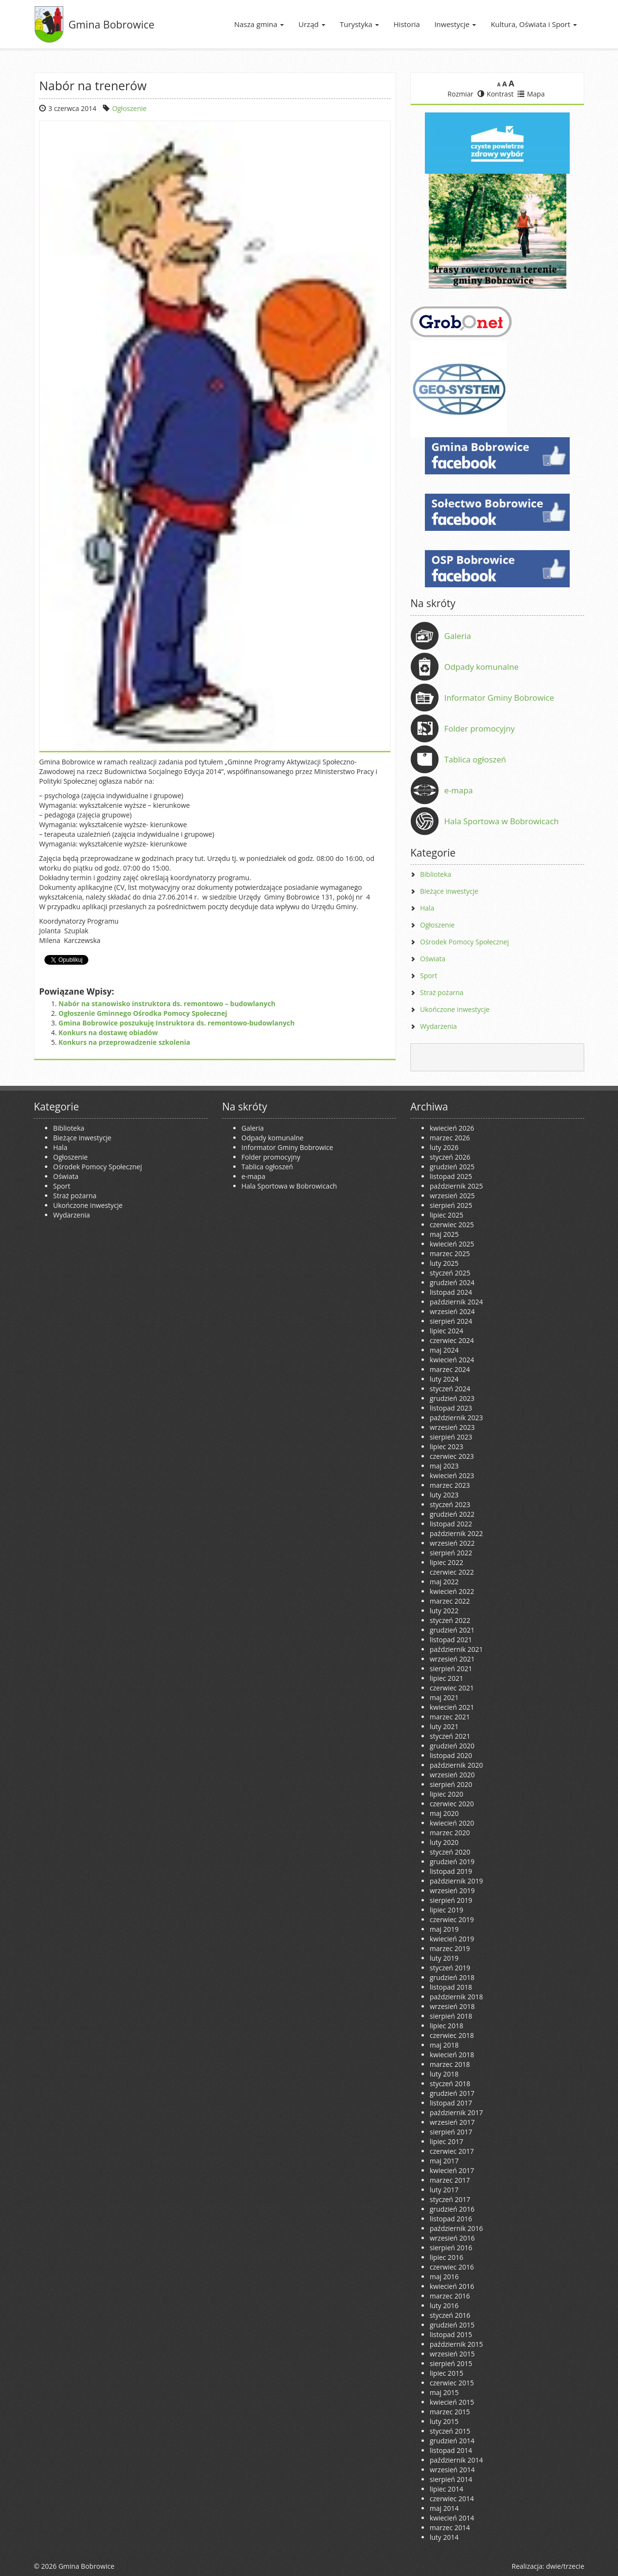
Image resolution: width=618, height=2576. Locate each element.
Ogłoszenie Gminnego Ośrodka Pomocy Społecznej (142, 1013)
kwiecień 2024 (452, 1359)
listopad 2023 (451, 1408)
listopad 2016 (451, 2218)
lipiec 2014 (446, 2488)
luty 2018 (444, 2073)
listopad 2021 (451, 1639)
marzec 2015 (450, 2411)
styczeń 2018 (450, 2083)
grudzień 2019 (452, 1861)
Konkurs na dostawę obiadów (108, 1032)
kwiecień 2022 (452, 1591)
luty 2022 (444, 1610)
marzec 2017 (450, 2180)
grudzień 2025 (452, 1166)
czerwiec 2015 (452, 2382)
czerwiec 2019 (452, 1919)
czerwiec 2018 (452, 2035)
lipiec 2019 (446, 1909)
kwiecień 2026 (452, 1128)
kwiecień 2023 (452, 1475)
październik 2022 (456, 1533)
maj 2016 (444, 2276)
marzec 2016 (450, 2295)
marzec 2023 (450, 1485)
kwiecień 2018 (452, 2054)
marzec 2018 (450, 2064)
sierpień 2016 (451, 2247)
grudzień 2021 (452, 1629)
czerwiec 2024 (452, 1340)
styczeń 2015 (450, 2431)
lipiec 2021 (446, 1678)
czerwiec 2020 (452, 1803)
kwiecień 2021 (452, 1707)
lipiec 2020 (446, 1794)
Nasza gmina (259, 24)
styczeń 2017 (450, 2199)
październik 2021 (456, 1649)
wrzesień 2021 (452, 1658)
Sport (428, 975)
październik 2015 (456, 2344)
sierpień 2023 (451, 1436)
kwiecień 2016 (452, 2286)
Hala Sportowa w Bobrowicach (501, 821)
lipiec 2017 (446, 2141)
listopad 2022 (451, 1523)
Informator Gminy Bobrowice (499, 697)
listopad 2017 (451, 2102)
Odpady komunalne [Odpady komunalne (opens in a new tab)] (481, 666)
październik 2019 (456, 1880)
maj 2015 (444, 2392)
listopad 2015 (451, 2334)
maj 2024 (444, 1350)
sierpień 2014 (451, 2479)
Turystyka (359, 24)
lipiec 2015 (446, 2373)
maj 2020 (444, 1813)
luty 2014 (444, 2537)
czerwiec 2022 (452, 1572)
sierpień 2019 (451, 1900)
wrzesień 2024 (452, 1311)
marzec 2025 (450, 1253)
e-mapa (458, 790)
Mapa (531, 93)
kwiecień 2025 (452, 1243)
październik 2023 (456, 1417)
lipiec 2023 (446, 1446)
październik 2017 (456, 2112)
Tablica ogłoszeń (475, 759)
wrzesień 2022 (452, 1543)
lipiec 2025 (446, 1214)
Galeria (457, 635)
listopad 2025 (451, 1176)
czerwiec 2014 (452, 2498)
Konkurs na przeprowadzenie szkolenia (124, 1042)
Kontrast (496, 93)
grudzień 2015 (452, 2324)
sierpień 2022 (451, 1552)
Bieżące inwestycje (449, 891)
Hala (427, 908)
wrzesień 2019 (452, 1890)
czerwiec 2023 (452, 1456)
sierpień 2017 (451, 2131)
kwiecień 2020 (452, 1823)
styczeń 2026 (450, 1157)
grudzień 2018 (452, 1977)
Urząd (311, 24)
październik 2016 (456, 2228)
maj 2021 (444, 1697)
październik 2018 (456, 1996)
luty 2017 (444, 2189)
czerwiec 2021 (452, 1687)
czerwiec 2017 (452, 2151)
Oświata (433, 958)
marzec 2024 (450, 1369)
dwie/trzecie (565, 2566)
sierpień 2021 (451, 1668)
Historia (406, 24)
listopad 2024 (451, 1292)
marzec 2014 (450, 2527)
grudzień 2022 (452, 1514)
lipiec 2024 (446, 1330)
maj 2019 (444, 1929)
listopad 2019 (451, 1871)
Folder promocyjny (479, 728)
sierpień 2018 (451, 2016)
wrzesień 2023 (452, 1427)
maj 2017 (444, 2160)
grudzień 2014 (452, 2440)
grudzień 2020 (452, 1745)
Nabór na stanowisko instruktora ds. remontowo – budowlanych (166, 1003)
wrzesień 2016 (452, 2238)
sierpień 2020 (451, 1784)
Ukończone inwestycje (455, 1009)
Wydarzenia (438, 1026)
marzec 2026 (450, 1137)
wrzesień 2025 (452, 1195)
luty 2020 (444, 1842)
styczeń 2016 (450, 2315)
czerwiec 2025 (452, 1224)
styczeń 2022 (450, 1620)
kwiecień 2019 (452, 1938)
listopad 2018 (451, 1987)
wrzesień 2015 (452, 2353)
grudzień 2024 (452, 1282)
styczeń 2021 (450, 1736)
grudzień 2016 (452, 2209)
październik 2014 (456, 2460)
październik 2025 (456, 1186)
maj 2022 (444, 1581)
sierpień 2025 (451, 1205)
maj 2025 (444, 1234)
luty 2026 (444, 1147)
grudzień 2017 (452, 2093)
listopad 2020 (451, 1755)
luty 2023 (444, 1494)
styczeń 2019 (450, 1967)
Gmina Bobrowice (111, 24)
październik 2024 (456, 1301)
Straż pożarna (442, 992)
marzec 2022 (450, 1601)
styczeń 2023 (450, 1504)
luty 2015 (444, 2421)
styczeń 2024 (450, 1388)
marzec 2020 (450, 1832)
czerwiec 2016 (452, 2266)
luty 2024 (444, 1379)
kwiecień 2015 (452, 2402)
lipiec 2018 (446, 2025)
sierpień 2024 (451, 1321)
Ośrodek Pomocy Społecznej (464, 941)
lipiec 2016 (446, 2257)
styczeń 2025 (450, 1272)
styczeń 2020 (450, 1851)
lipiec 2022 (446, 1562)
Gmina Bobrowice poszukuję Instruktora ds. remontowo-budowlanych (176, 1022)
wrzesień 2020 (452, 1774)
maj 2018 (444, 2045)
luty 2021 (444, 1726)
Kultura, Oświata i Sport (534, 24)
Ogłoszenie (129, 108)
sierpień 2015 (451, 2363)
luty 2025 (444, 1263)
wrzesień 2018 (452, 2006)
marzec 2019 (450, 1948)
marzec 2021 (450, 1716)
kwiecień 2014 (452, 2517)
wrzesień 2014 (452, 2469)
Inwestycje (456, 24)
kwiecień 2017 (452, 2170)
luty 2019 (444, 1958)
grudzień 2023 (452, 1398)
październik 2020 (456, 1765)
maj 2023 (444, 1465)
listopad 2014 (451, 2450)
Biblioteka (435, 874)
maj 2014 (444, 2508)
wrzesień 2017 (452, 2122)
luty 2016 (444, 2305)
